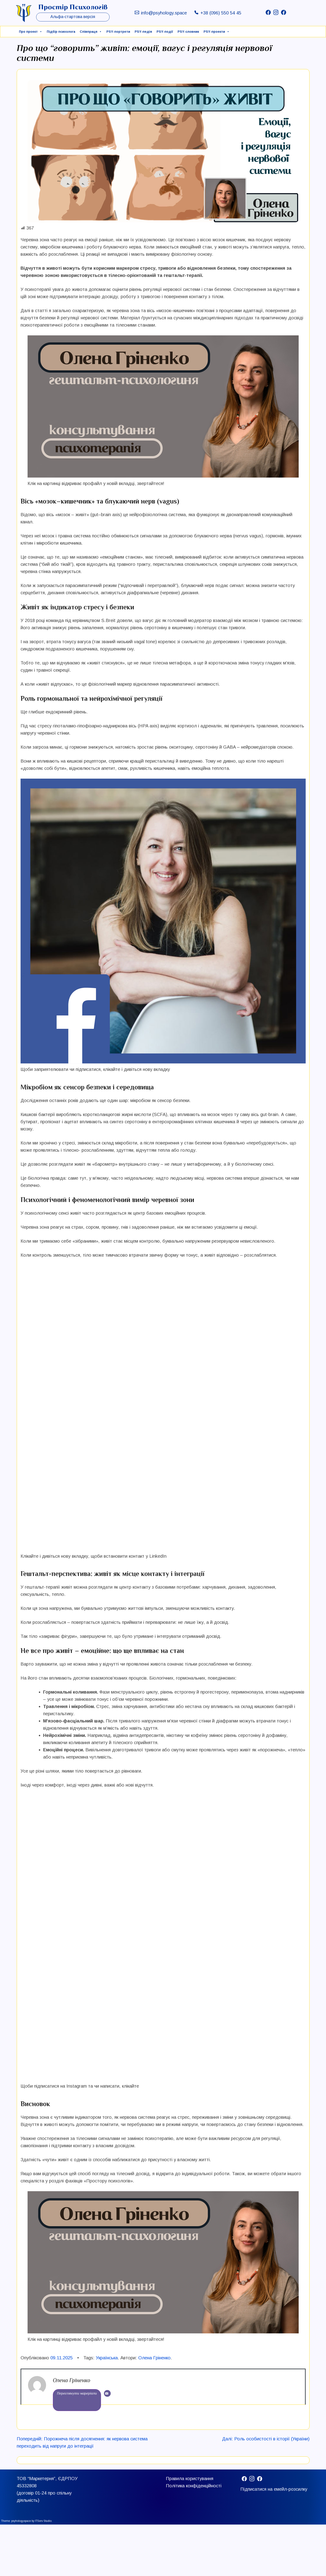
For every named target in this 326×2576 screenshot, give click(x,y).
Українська (107, 2357)
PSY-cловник (188, 31)
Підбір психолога (61, 31)
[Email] (107, 2393)
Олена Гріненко (154, 2357)
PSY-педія (143, 31)
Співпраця (91, 31)
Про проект (30, 31)
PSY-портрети (118, 31)
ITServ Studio (43, 2521)
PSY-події (165, 31)
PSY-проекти (217, 31)
